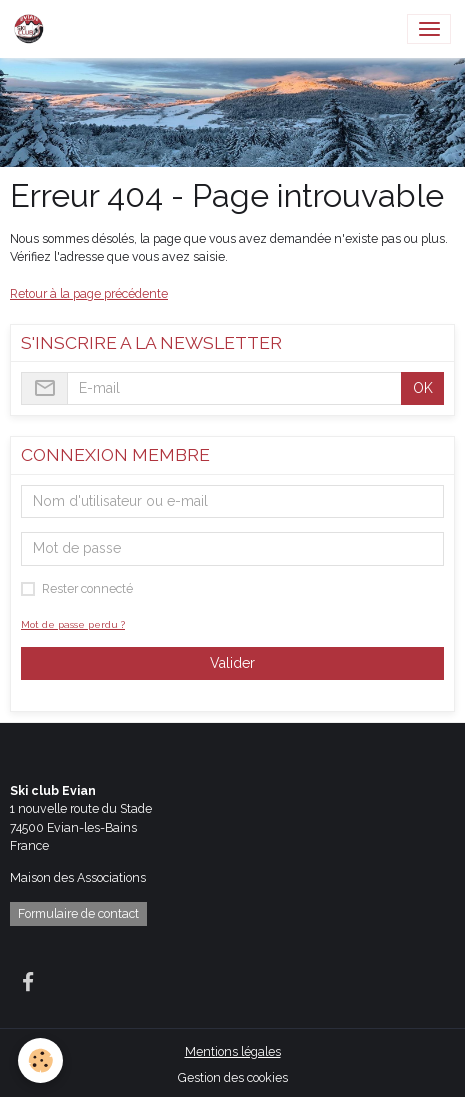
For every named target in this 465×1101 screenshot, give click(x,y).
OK (423, 388)
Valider (232, 663)
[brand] (32, 29)
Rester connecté (87, 588)
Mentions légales (233, 1051)
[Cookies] (40, 1060)
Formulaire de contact (78, 913)
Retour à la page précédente (89, 293)
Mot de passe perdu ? (73, 624)
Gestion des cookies (233, 1077)
